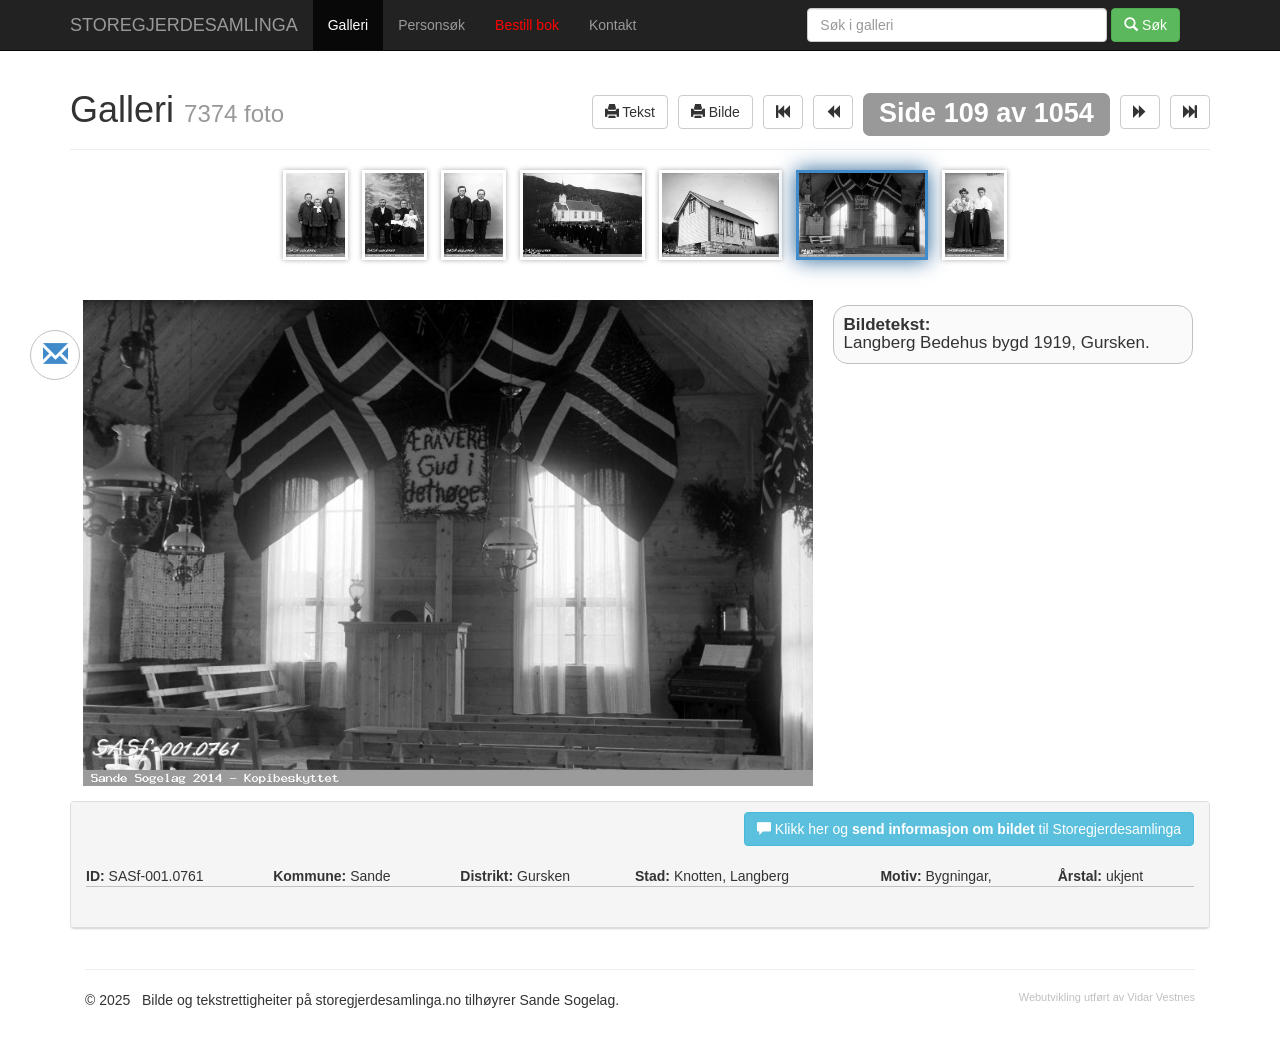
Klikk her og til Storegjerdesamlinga (969, 828)
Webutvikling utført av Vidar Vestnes (1107, 997)
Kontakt (612, 25)
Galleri (348, 25)
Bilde (715, 111)
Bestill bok (527, 25)
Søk (1145, 24)
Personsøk (431, 25)
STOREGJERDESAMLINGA (184, 25)
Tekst (630, 111)
